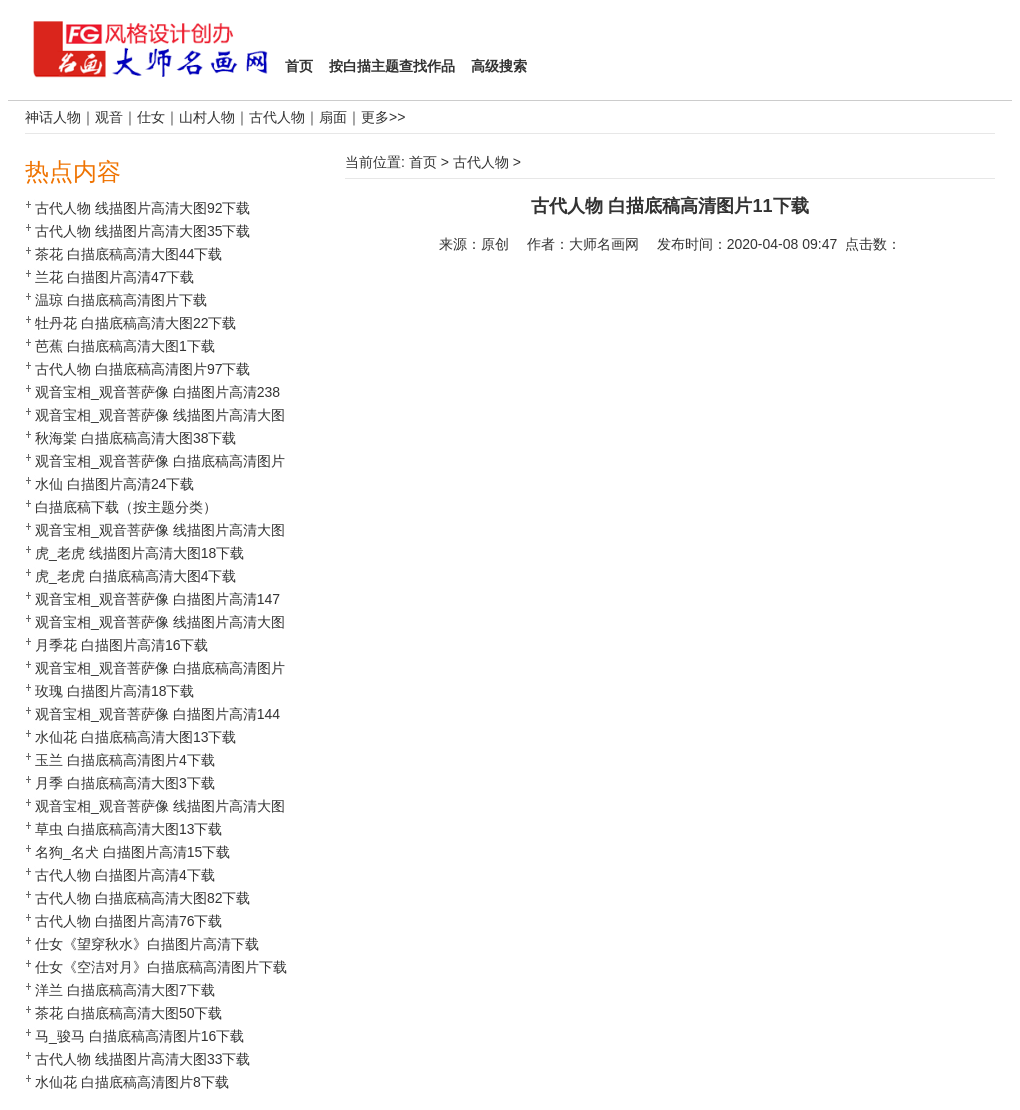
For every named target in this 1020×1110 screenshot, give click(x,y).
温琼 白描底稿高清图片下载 (121, 300)
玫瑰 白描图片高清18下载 (114, 691)
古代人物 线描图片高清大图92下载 (142, 208)
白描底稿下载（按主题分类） (126, 507)
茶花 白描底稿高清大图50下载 (128, 1013)
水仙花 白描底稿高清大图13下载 (135, 737)
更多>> (383, 117)
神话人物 (53, 117)
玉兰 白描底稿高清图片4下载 (125, 760)
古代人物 (277, 117)
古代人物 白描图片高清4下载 (125, 875)
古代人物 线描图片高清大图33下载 (142, 1059)
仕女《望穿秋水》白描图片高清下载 (147, 944)
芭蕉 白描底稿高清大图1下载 (125, 346)
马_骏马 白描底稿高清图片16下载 (139, 1036)
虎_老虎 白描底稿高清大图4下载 (135, 576)
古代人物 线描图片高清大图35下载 (142, 231)
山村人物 (207, 117)
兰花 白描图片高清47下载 (114, 277)
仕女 (151, 117)
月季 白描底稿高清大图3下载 (125, 783)
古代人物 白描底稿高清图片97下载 (142, 369)
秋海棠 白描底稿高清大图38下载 (135, 438)
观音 (109, 117)
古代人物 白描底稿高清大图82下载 (142, 898)
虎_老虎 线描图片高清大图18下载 (139, 553)
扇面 (333, 117)
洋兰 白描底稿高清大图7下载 (125, 990)
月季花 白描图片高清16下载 (121, 645)
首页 (423, 162)
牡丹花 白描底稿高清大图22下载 (135, 323)
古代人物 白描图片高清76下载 (128, 921)
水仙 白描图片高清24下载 (114, 484)
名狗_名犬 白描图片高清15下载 (132, 852)
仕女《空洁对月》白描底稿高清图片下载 (161, 967)
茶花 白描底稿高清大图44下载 (128, 254)
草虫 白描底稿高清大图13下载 (128, 829)
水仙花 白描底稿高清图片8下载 (132, 1082)
